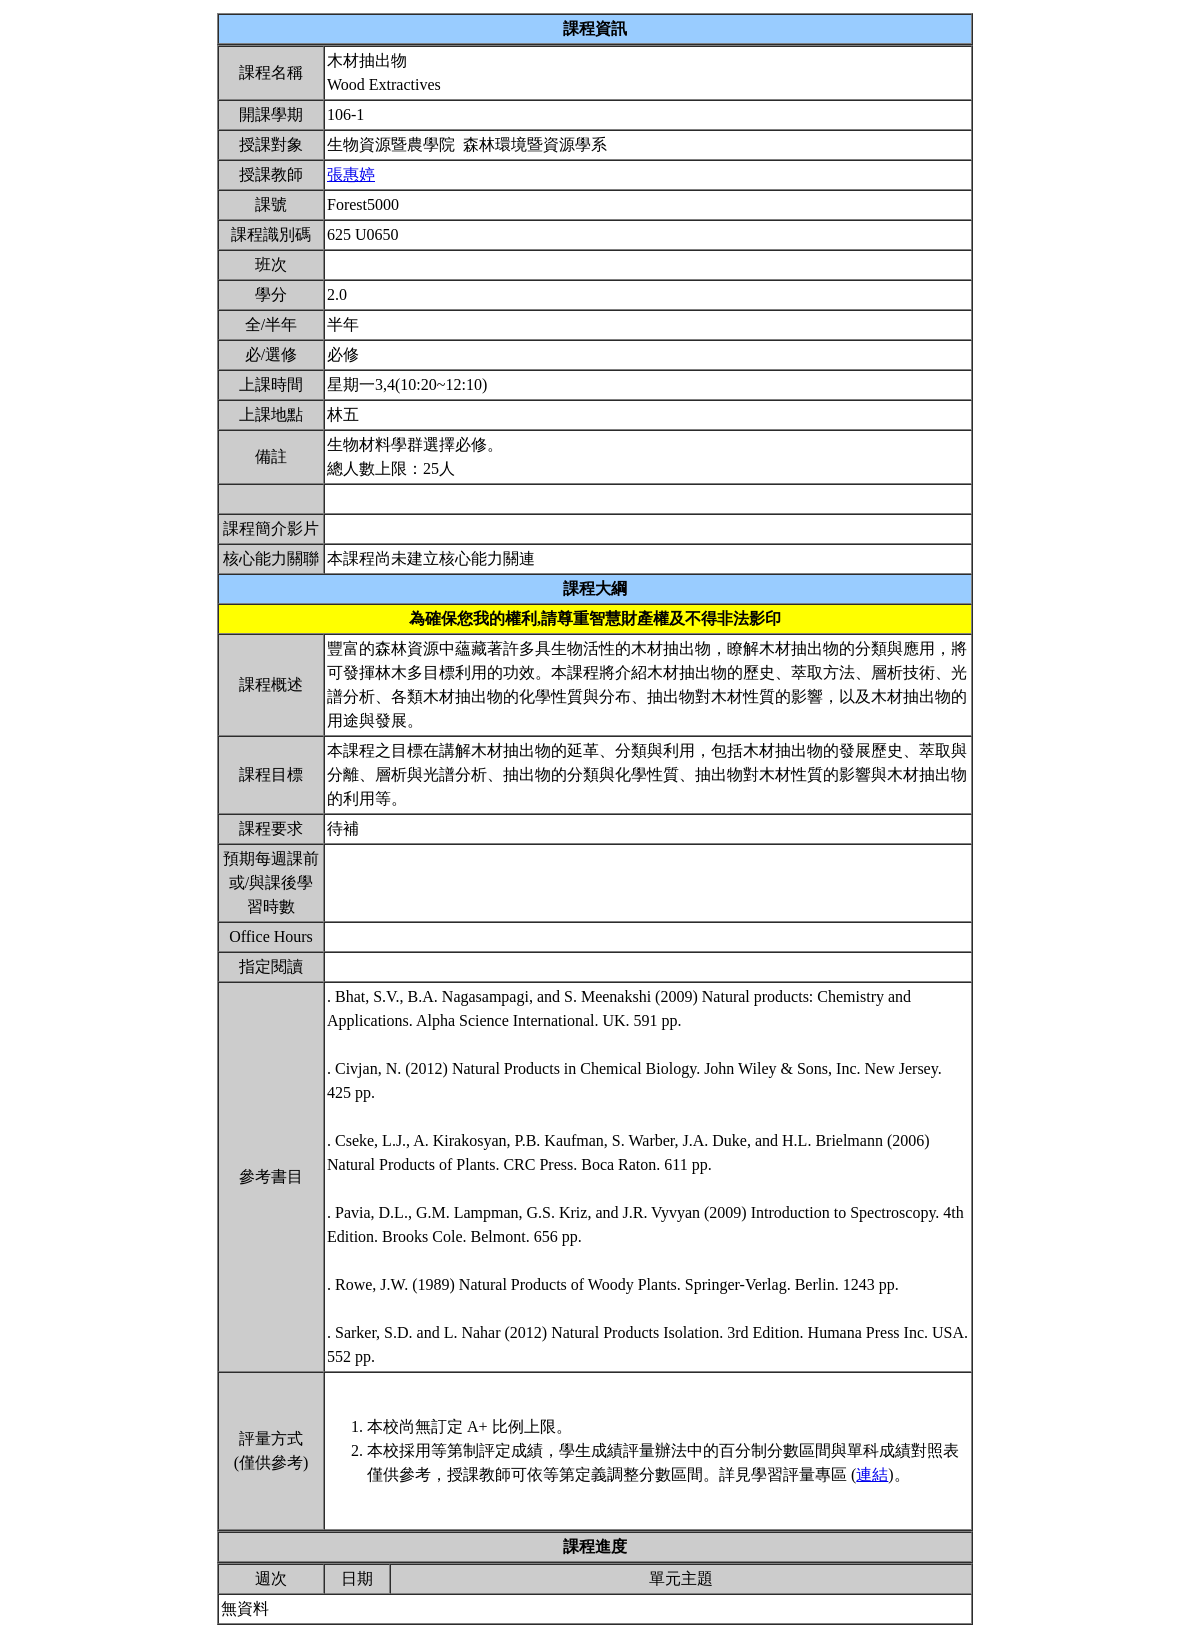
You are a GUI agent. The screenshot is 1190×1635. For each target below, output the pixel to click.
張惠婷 (351, 174)
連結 (872, 1474)
